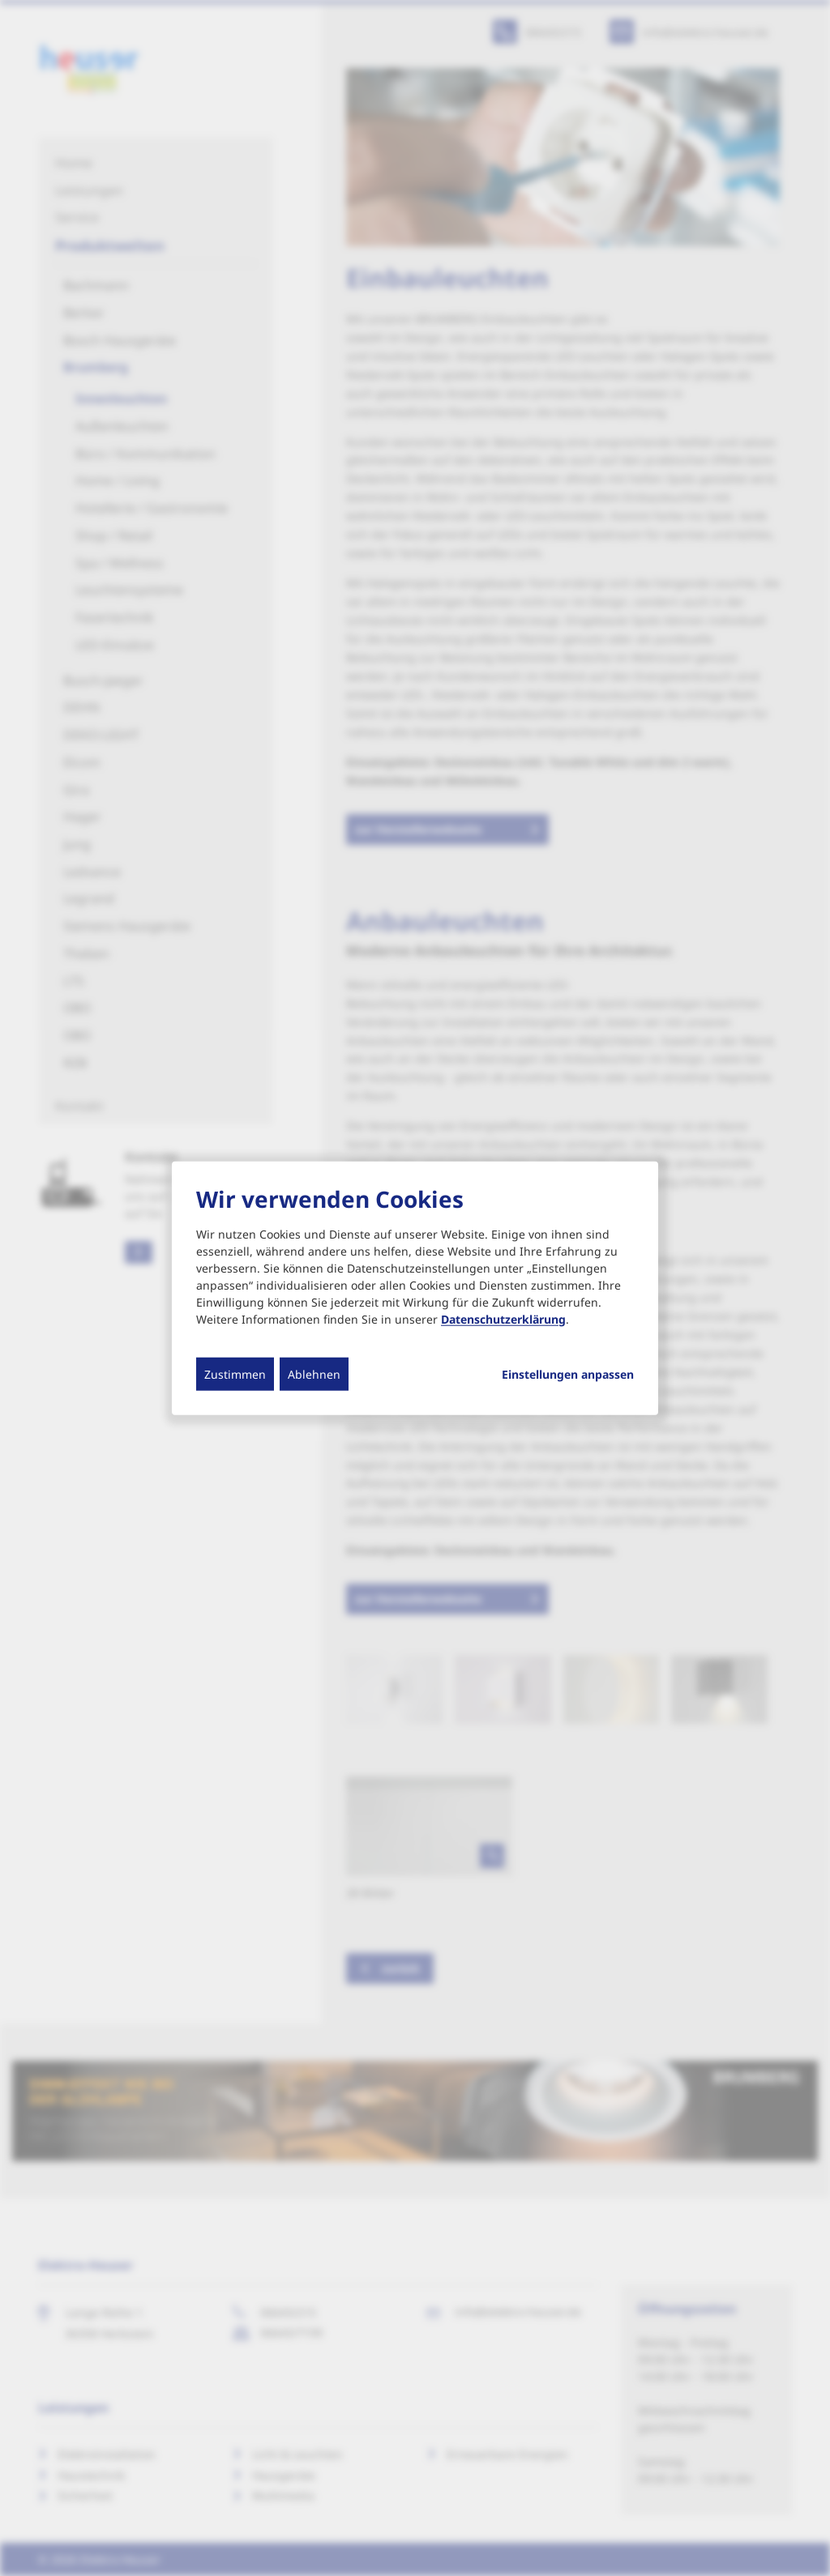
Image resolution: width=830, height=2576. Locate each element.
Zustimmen (235, 1373)
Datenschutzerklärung (503, 1318)
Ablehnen (314, 1373)
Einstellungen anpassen (568, 1374)
